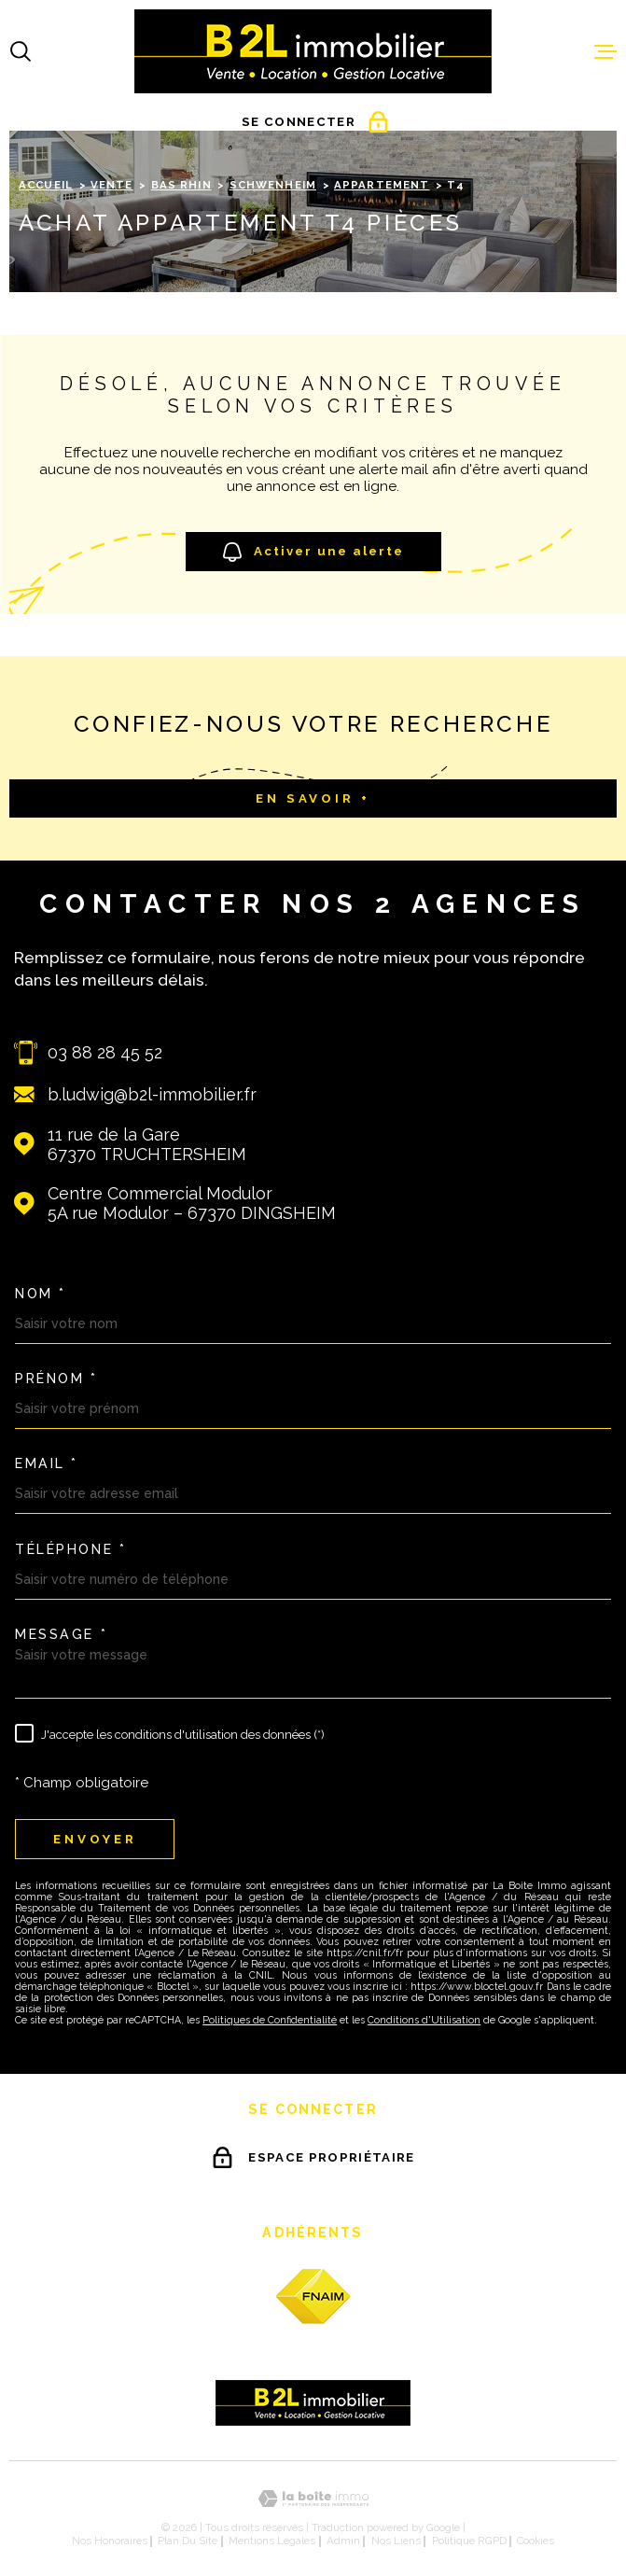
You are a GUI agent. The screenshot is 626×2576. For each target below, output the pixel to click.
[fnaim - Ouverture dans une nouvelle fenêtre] (313, 2296)
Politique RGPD (469, 2540)
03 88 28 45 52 (105, 1052)
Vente (111, 184)
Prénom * (56, 1378)
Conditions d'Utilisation (424, 2019)
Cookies (535, 2541)
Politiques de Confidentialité (269, 2019)
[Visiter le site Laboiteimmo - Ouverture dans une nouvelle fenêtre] (313, 2499)
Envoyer (95, 1839)
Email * (46, 1463)
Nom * (40, 1293)
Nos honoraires (109, 2540)
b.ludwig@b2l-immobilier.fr (152, 1094)
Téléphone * (70, 1549)
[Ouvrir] (20, 51)
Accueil (46, 184)
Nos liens (396, 2540)
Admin (343, 2540)
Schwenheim (273, 184)
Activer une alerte (312, 552)
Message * (61, 1634)
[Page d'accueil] (313, 51)
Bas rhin (181, 184)
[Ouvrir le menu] (605, 51)
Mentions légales (272, 2540)
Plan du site (187, 2540)
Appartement (382, 184)
